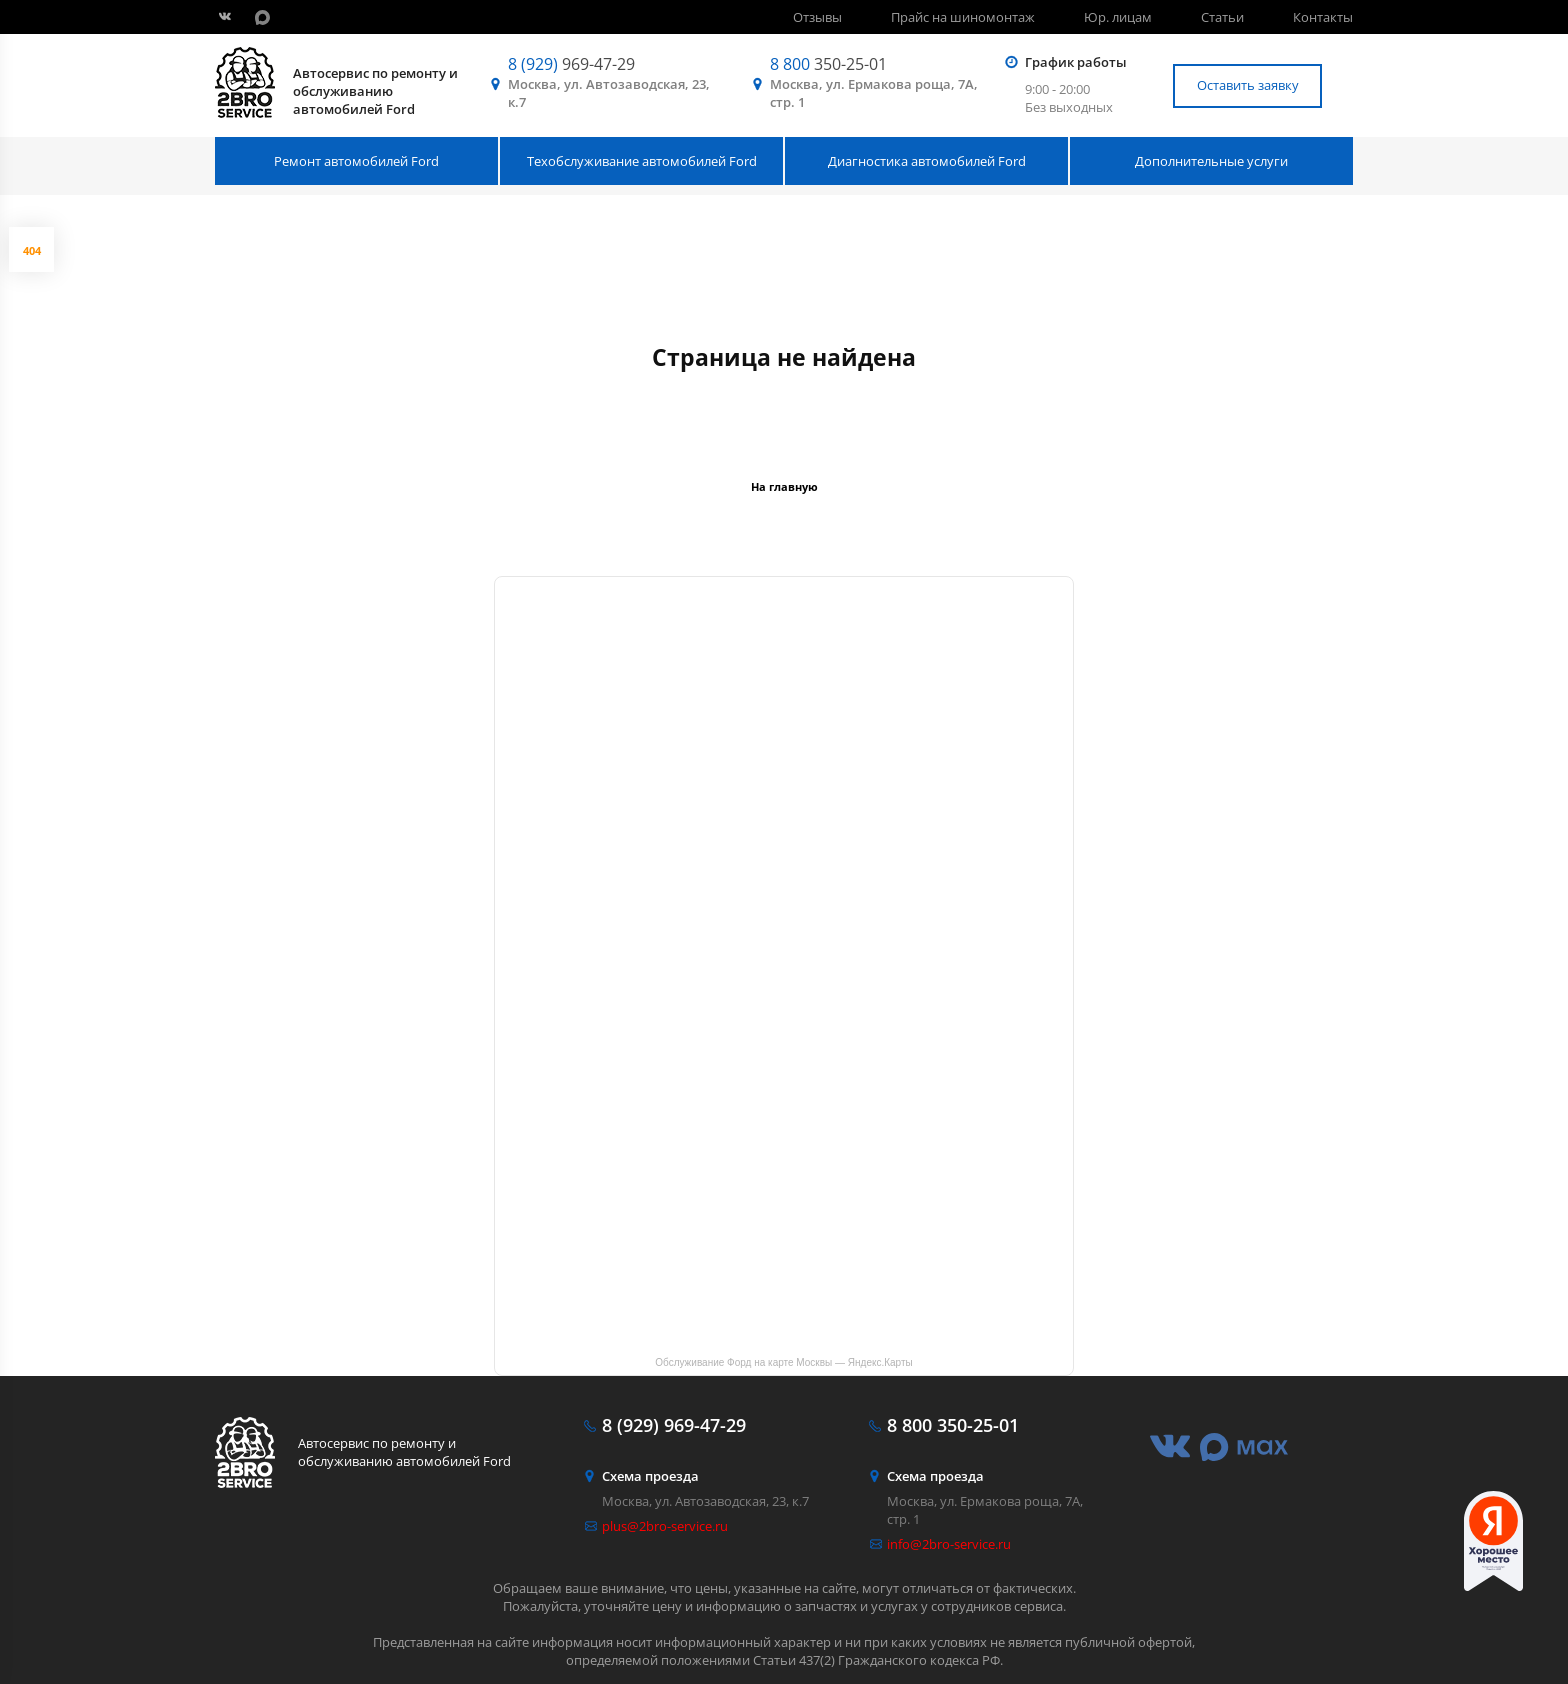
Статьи (1222, 17)
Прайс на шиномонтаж (963, 17)
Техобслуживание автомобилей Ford (642, 161)
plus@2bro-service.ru (665, 1526)
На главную (784, 486)
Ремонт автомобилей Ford (356, 161)
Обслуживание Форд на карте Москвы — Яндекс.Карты (783, 1362)
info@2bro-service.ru (949, 1544)
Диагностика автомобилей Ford (927, 161)
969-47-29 (571, 64)
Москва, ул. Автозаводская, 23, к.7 (609, 93)
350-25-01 (828, 64)
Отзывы (817, 17)
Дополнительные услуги (1211, 161)
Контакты (1323, 17)
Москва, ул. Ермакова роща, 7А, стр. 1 (874, 93)
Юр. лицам (1118, 17)
